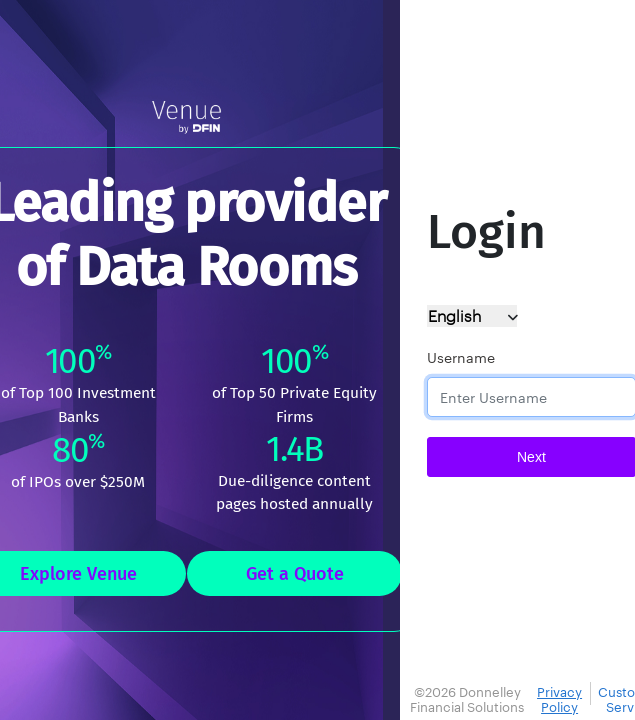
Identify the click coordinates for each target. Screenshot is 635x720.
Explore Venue (78, 574)
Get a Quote (295, 574)
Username (461, 358)
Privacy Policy (559, 700)
